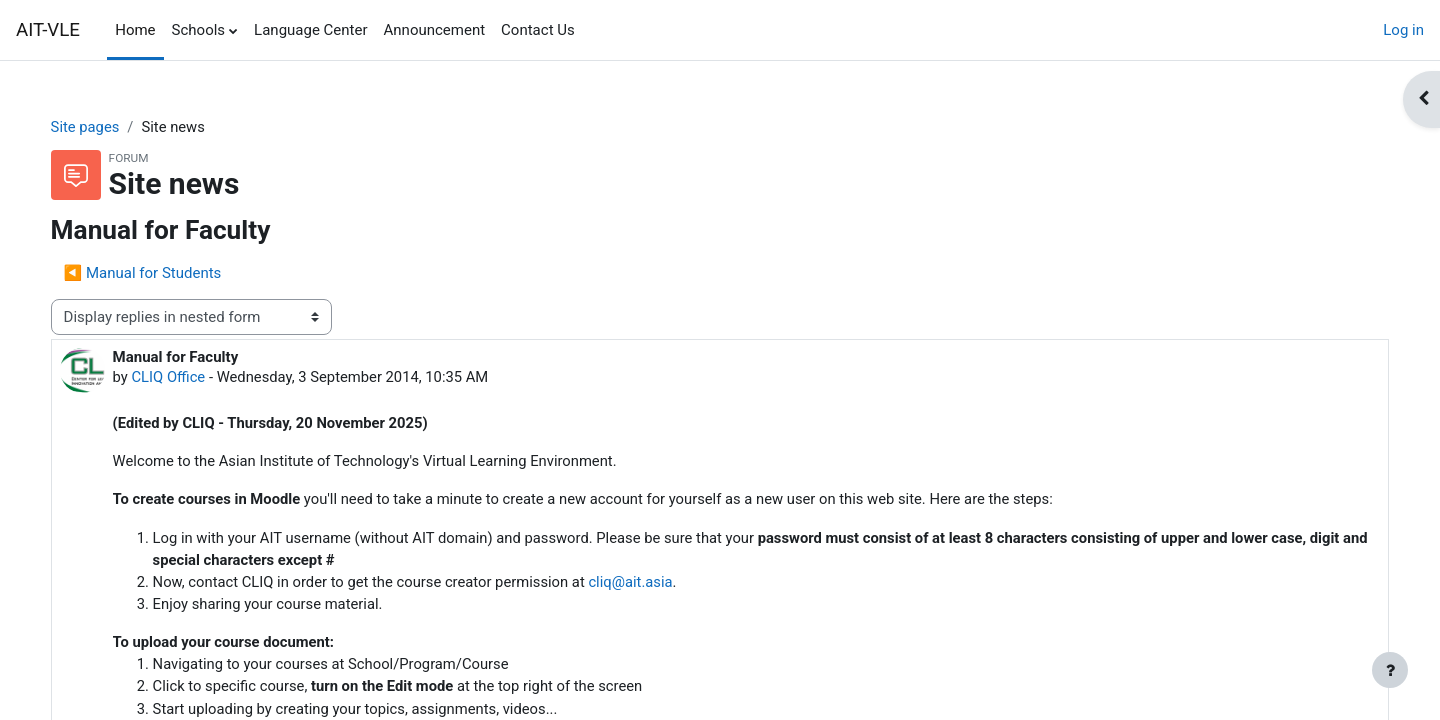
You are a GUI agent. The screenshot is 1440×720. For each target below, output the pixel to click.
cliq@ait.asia (659, 585)
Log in (1403, 30)
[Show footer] (1390, 670)
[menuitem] (591, 30)
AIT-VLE (48, 30)
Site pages (106, 127)
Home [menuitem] (135, 30)
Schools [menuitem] (199, 30)
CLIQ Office (189, 378)
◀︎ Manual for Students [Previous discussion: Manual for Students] (163, 273)
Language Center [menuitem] (310, 30)
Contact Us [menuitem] (538, 30)
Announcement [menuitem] (435, 30)
